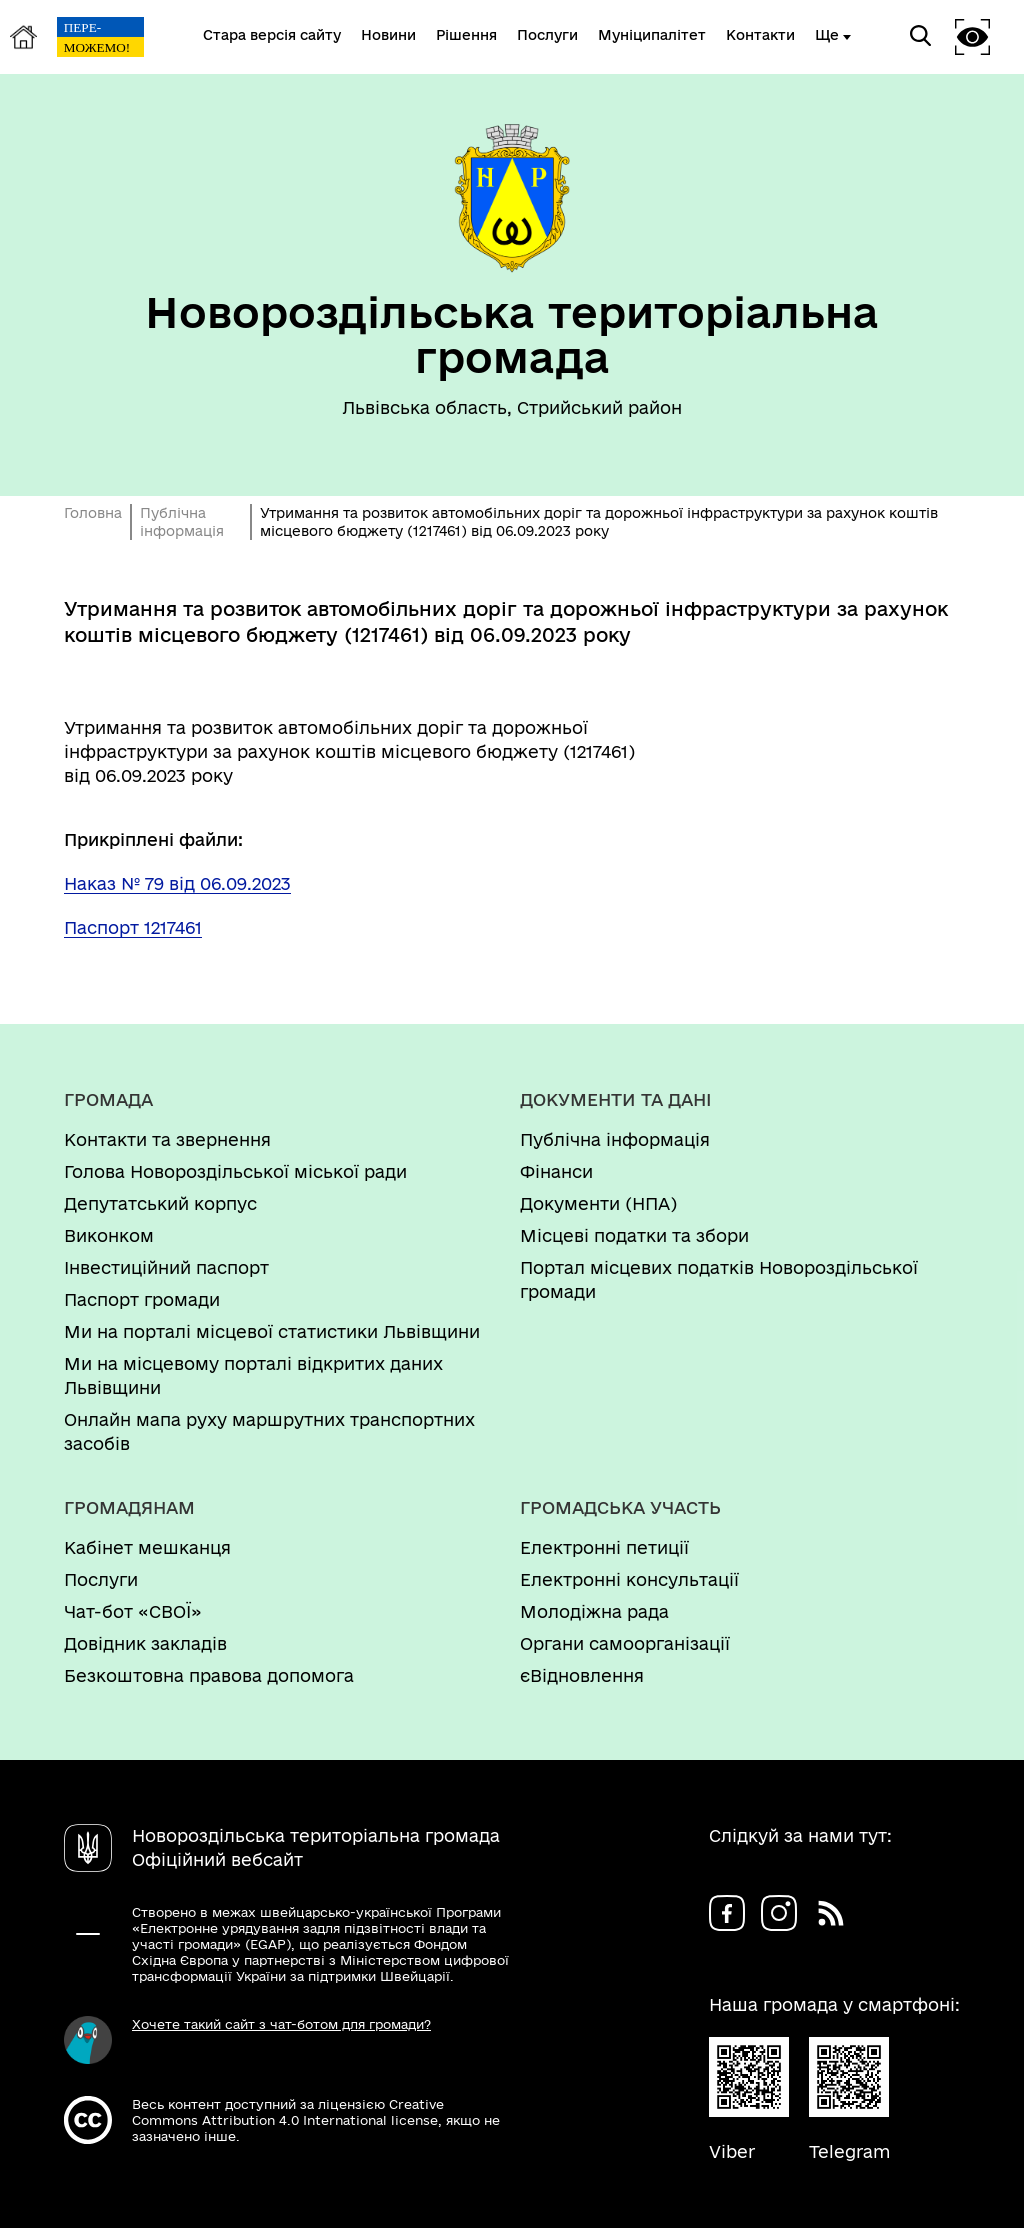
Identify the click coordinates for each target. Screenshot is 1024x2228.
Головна (93, 513)
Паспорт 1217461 (133, 927)
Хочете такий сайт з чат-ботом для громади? (281, 2024)
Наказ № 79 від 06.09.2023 (177, 883)
